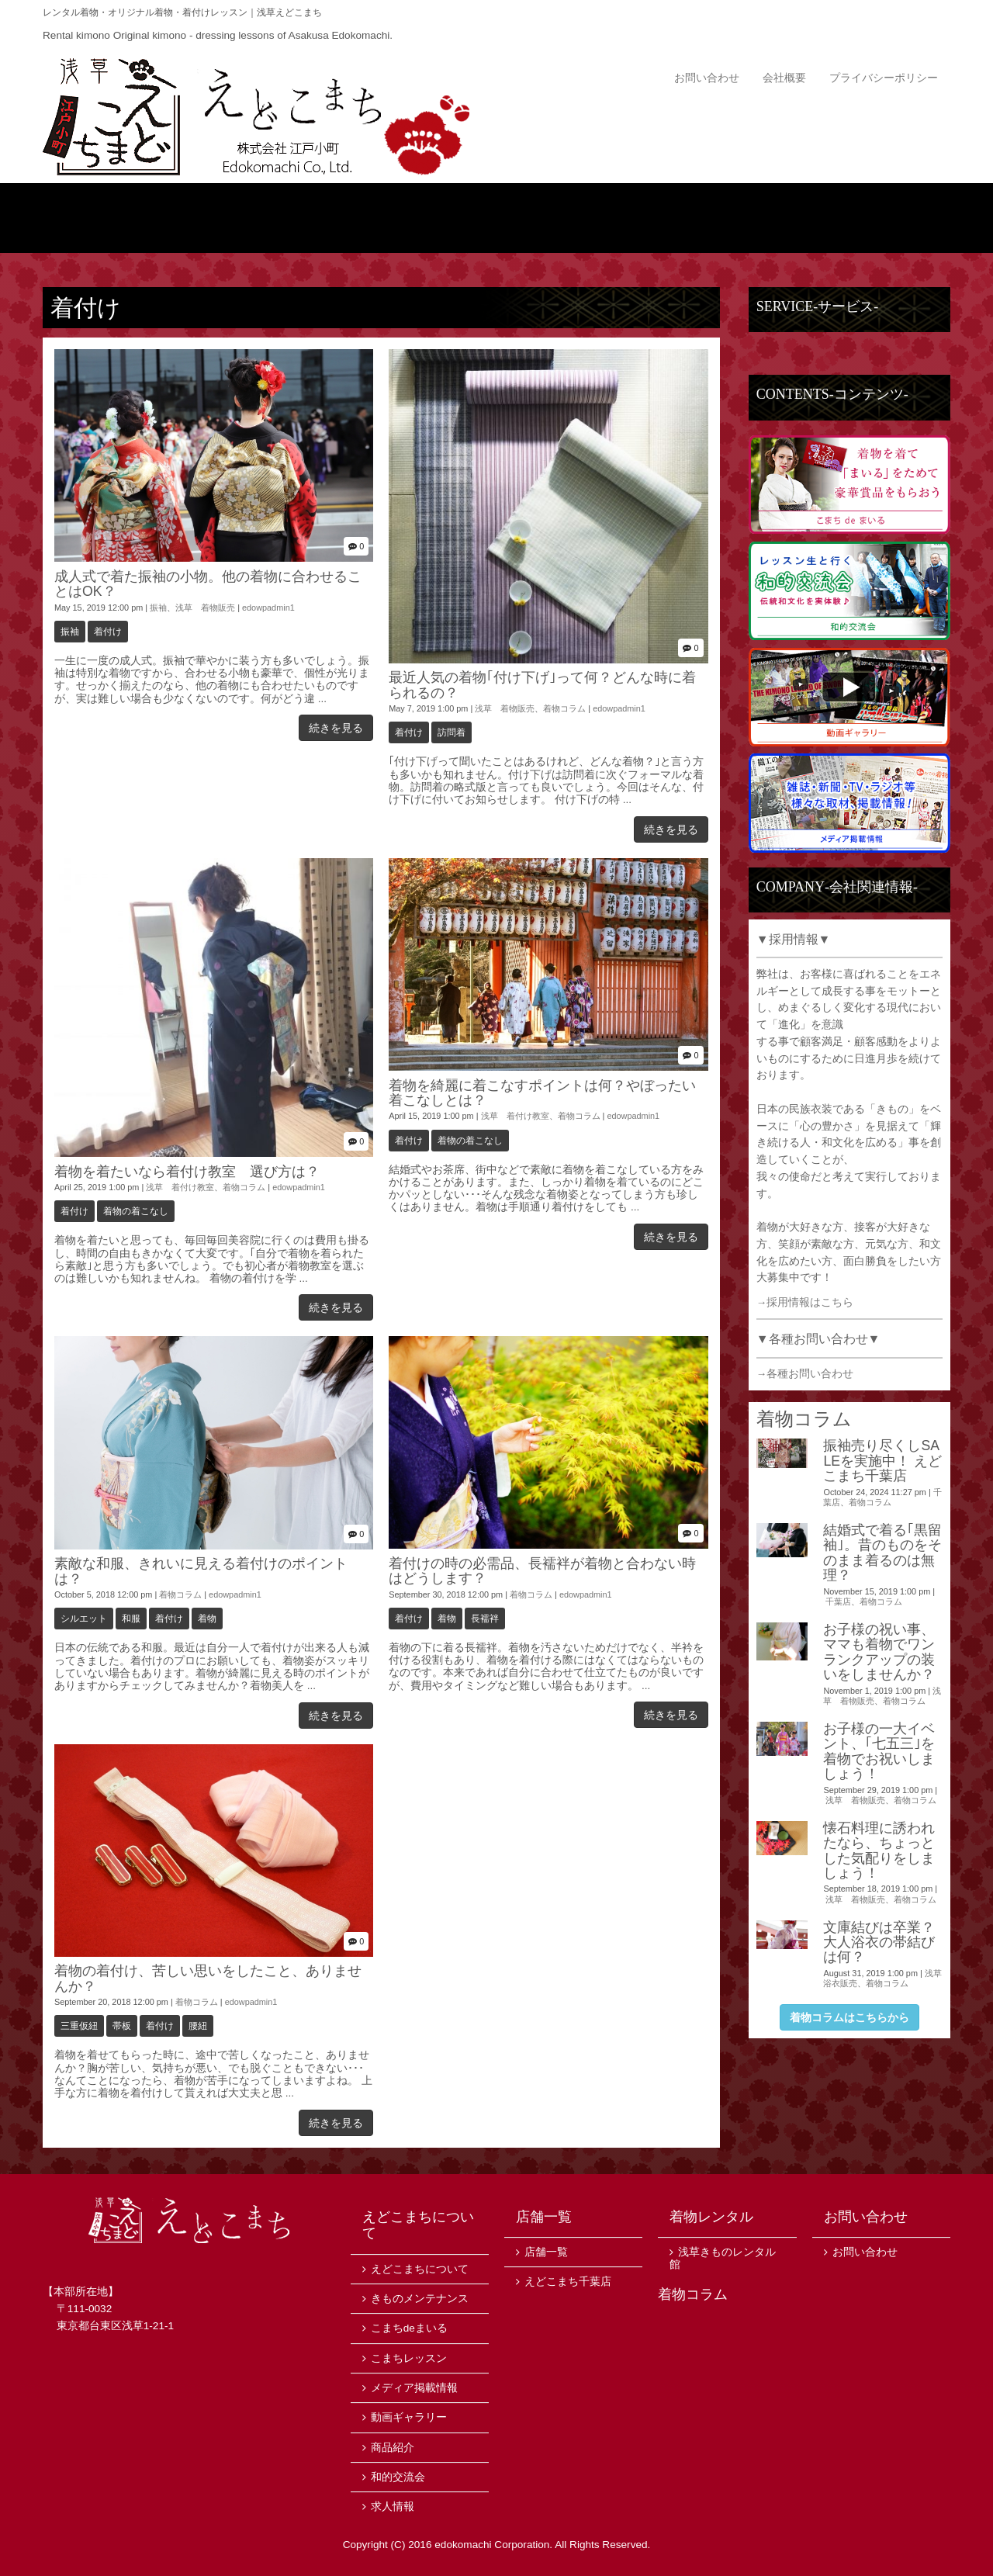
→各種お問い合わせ (805, 1374)
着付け (108, 631)
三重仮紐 (79, 2025)
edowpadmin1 (268, 607)
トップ (118, 218)
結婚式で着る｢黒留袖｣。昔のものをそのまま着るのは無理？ (882, 1552)
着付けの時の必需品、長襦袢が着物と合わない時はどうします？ (542, 1571)
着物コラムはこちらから (849, 2017)
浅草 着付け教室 (180, 1187)
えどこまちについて (269, 218)
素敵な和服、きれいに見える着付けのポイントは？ (201, 1571)
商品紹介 (420, 218)
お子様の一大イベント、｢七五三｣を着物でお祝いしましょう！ (879, 1751)
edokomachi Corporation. (493, 2544)
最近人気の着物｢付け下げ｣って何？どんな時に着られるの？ (542, 685)
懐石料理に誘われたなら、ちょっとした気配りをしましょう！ (879, 1850)
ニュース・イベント (572, 218)
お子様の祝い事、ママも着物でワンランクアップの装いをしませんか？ (879, 1652)
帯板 (121, 2025)
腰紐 (198, 2025)
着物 (207, 1618)
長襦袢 (485, 1618)
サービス (723, 218)
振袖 (158, 607)
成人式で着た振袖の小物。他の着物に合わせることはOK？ (208, 584)
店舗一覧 (874, 218)
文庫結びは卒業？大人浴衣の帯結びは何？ (879, 1942)
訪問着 (451, 732)
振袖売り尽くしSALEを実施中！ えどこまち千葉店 (882, 1461)
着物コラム (564, 708)
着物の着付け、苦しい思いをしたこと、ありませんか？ (208, 1978)
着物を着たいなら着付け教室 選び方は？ (187, 1171)
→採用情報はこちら (805, 1302)
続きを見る (336, 728)
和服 (131, 1618)
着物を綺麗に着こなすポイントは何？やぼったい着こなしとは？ (542, 1093)
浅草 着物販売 (205, 607)
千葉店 (838, 1601)
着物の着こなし (135, 1211)
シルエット (84, 1618)
